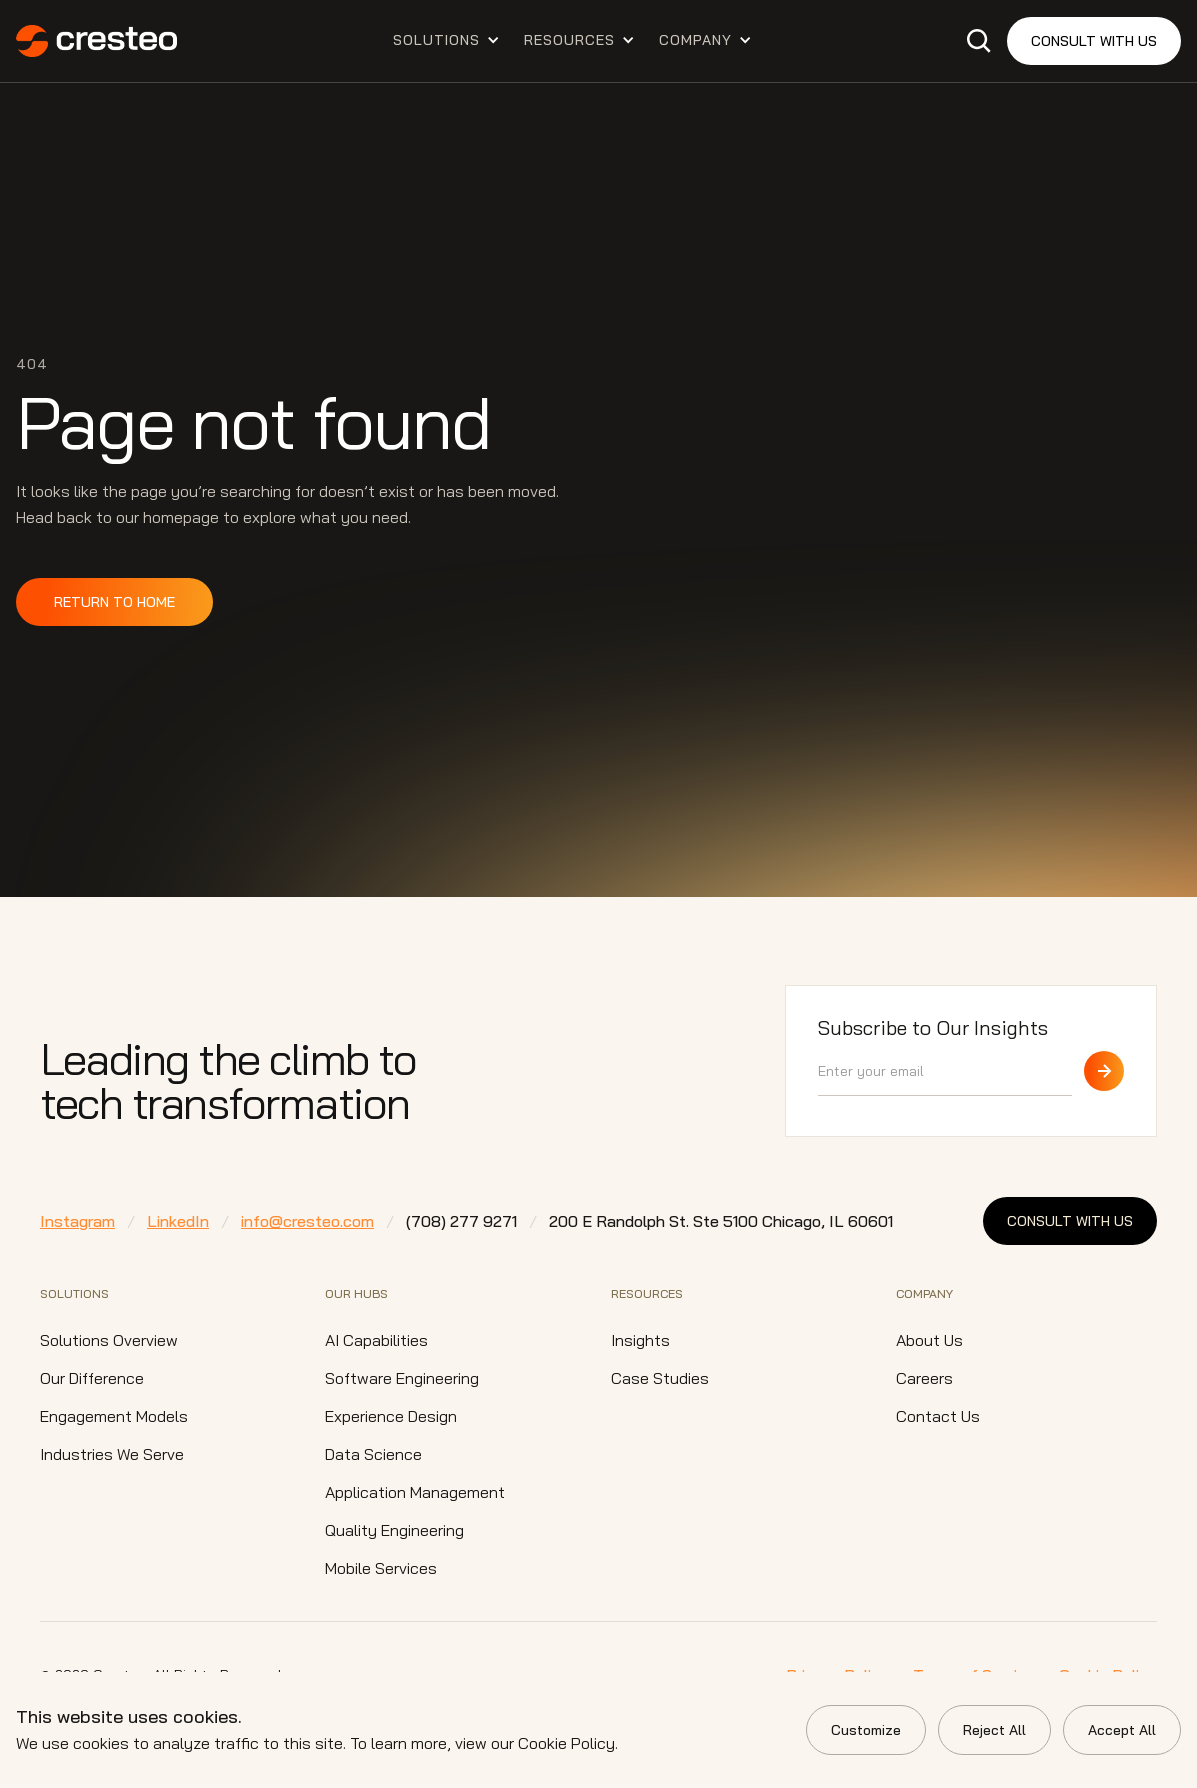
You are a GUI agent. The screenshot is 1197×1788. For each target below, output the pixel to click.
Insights (640, 1340)
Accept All (1122, 1730)
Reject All (994, 1730)
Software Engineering (402, 1378)
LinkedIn (178, 1221)
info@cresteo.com (307, 1221)
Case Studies (660, 1378)
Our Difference (92, 1378)
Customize (866, 1730)
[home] (96, 41)
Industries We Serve (112, 1454)
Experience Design (391, 1416)
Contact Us (938, 1416)
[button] (446, 40)
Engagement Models (114, 1416)
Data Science (373, 1454)
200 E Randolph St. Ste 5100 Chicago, (721, 1221)
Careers (924, 1378)
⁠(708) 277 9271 (461, 1221)
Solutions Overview (109, 1340)
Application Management (415, 1492)
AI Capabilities (376, 1340)
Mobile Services (381, 1568)
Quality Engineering (394, 1530)
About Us (929, 1340)
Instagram (77, 1221)
